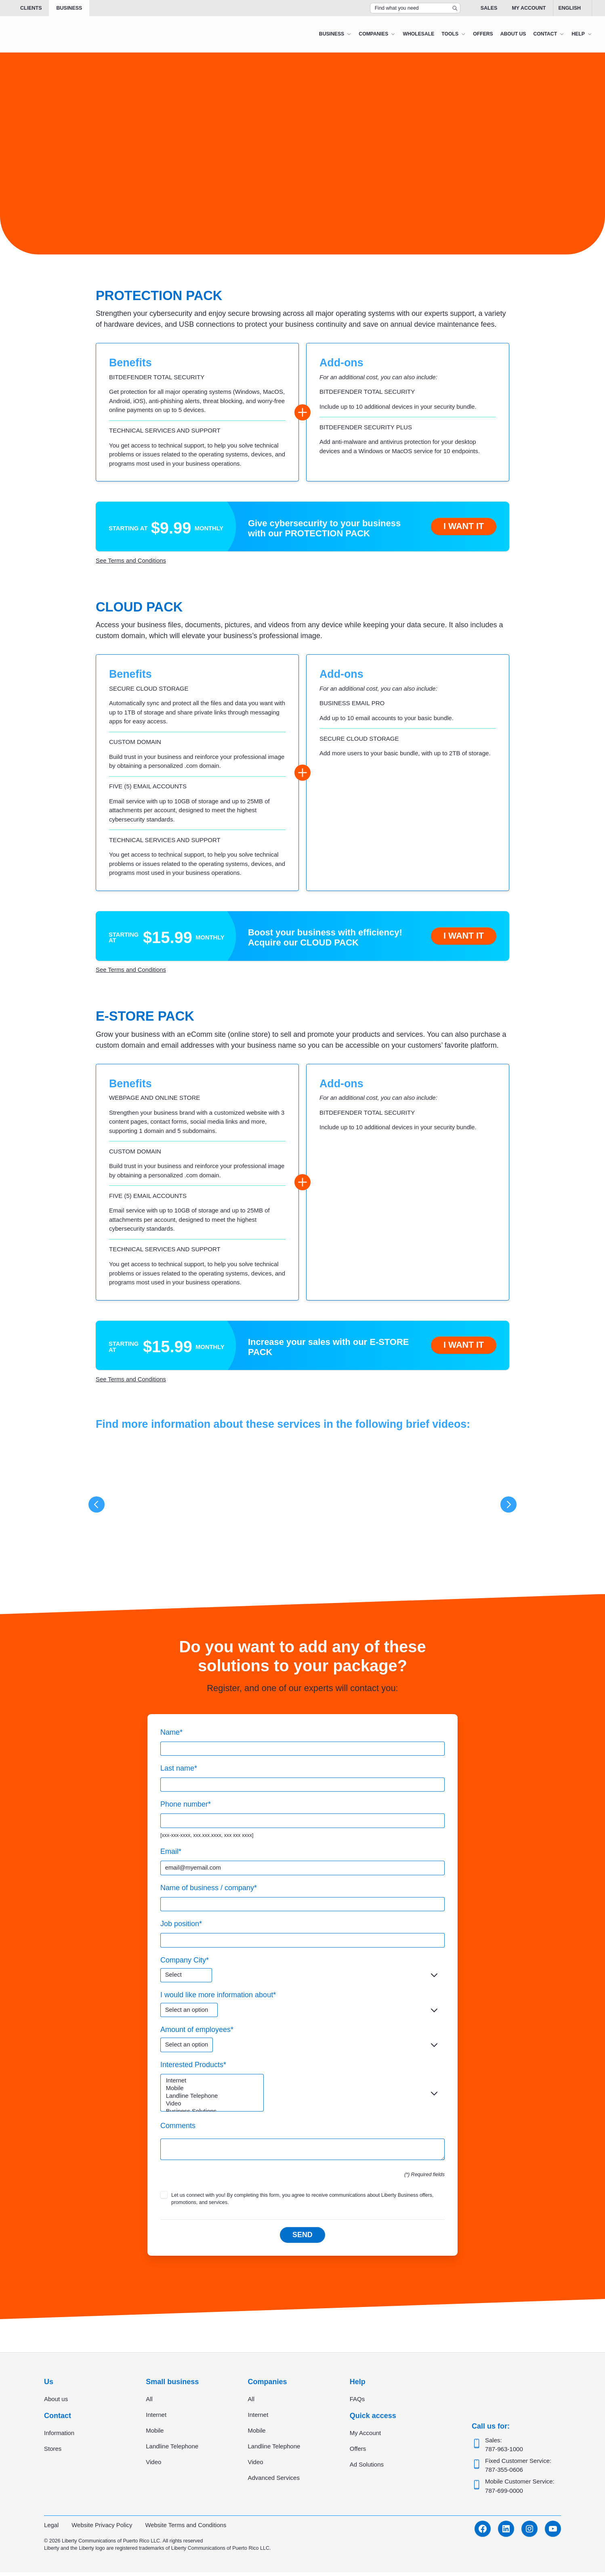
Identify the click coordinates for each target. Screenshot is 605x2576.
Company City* (184, 1962)
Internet (212, 2084)
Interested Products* (193, 2067)
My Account (529, 8)
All (149, 2403)
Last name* (178, 1769)
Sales (489, 8)
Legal (51, 2528)
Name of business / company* (208, 1889)
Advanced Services (274, 2481)
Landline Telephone (212, 2099)
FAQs (357, 2403)
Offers (358, 2452)
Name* (171, 1733)
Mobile (212, 2091)
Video (212, 2107)
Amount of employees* (196, 2032)
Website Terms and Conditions (187, 2528)
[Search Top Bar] (415, 8)
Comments (177, 2128)
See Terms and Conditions (131, 560)
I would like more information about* (218, 1997)
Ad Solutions (367, 2468)
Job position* (181, 1925)
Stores (52, 2452)
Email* (170, 1853)
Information (59, 2436)
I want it (463, 526)
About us (56, 2403)
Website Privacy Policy (102, 2528)
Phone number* (185, 1805)
